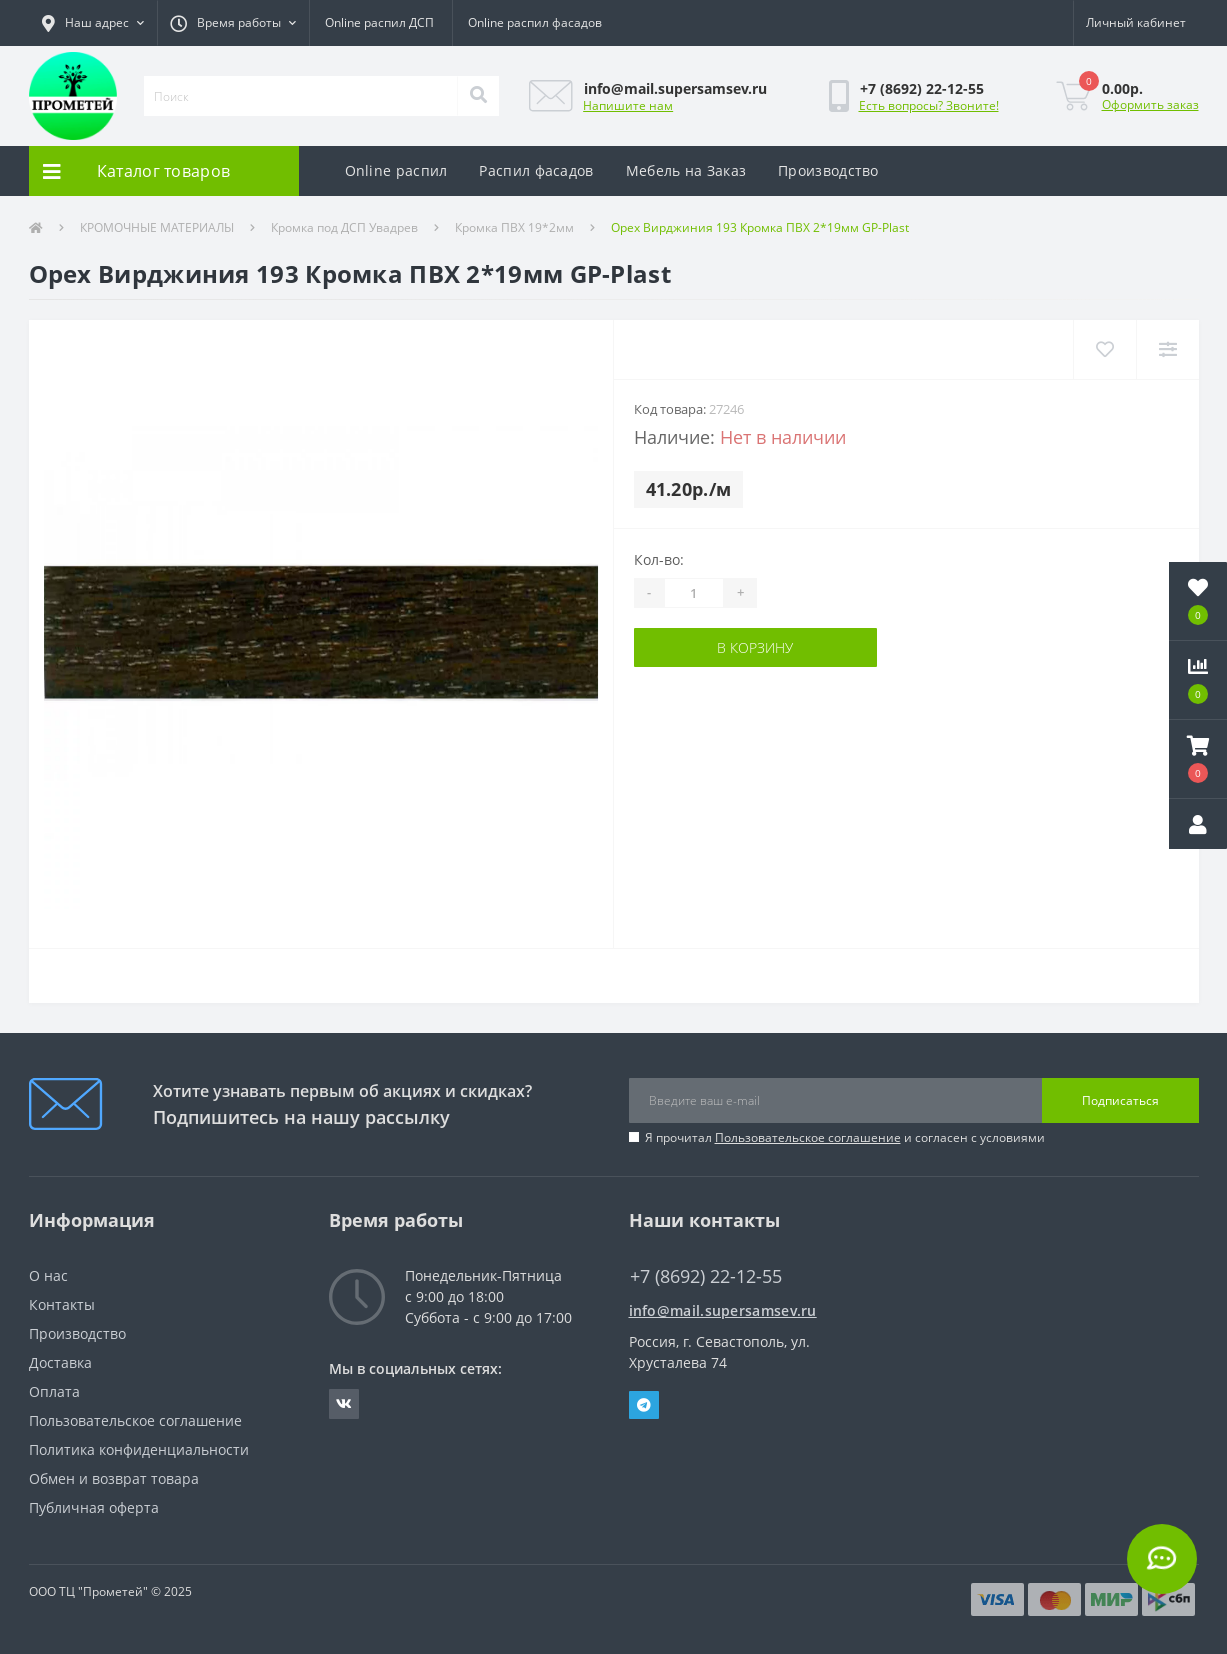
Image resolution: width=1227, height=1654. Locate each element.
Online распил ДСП (379, 22)
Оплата (54, 1391)
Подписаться (1120, 1100)
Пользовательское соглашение (808, 1137)
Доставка (60, 1362)
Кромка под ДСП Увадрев (344, 227)
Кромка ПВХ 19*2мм (514, 227)
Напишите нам (628, 105)
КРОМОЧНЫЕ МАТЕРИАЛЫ (157, 227)
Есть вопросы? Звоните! (929, 105)
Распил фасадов (536, 170)
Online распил (396, 170)
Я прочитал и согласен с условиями (845, 1137)
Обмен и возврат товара (114, 1478)
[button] (93, 23)
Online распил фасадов (535, 22)
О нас (48, 1275)
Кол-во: (659, 559)
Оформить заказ (1150, 104)
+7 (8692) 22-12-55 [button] (706, 1276)
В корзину (755, 647)
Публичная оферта (94, 1507)
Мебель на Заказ (686, 170)
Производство (828, 170)
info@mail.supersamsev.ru (723, 1310)
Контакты (62, 1304)
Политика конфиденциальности (139, 1449)
